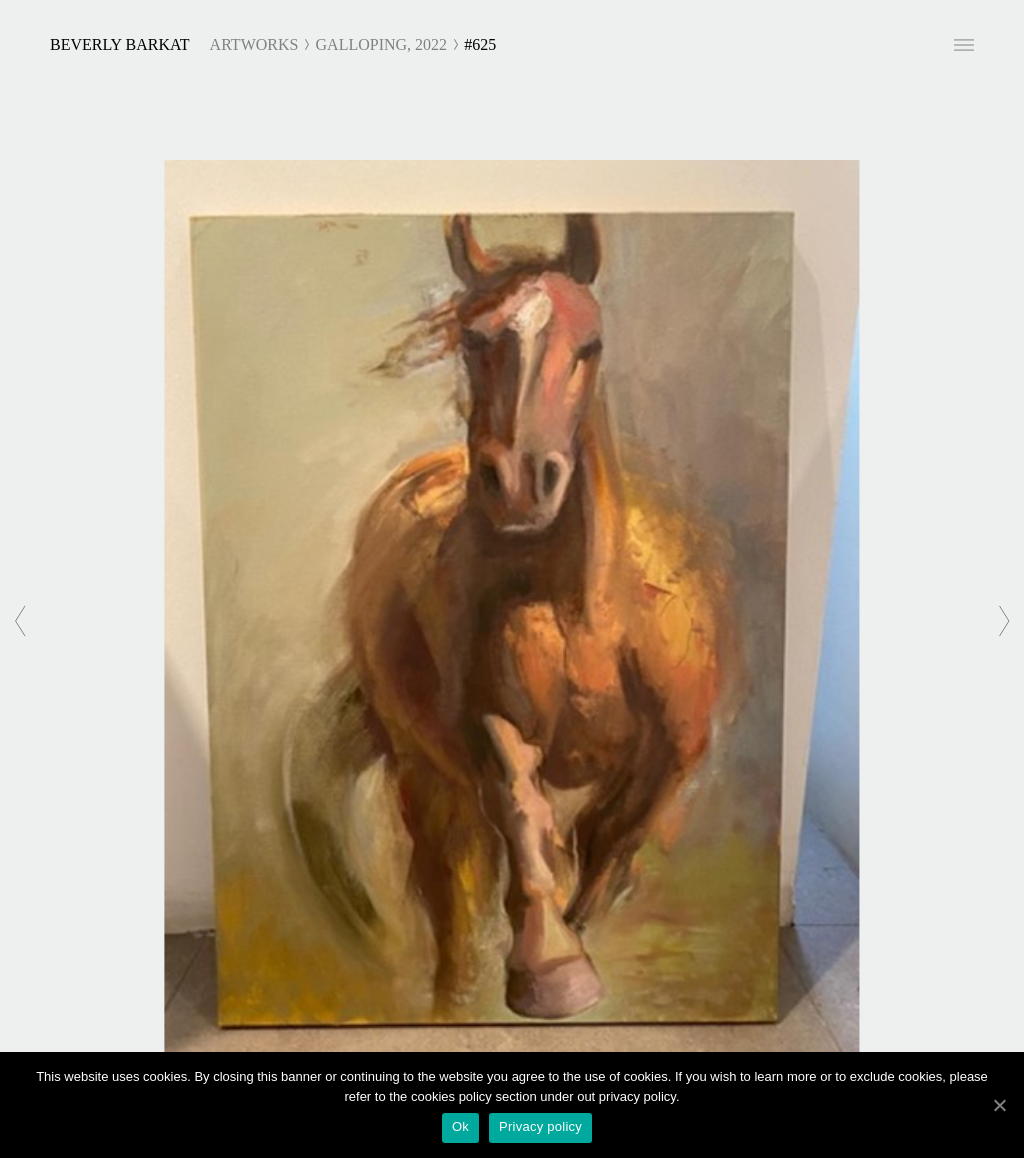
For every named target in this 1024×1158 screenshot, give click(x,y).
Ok (460, 1126)
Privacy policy (540, 1126)
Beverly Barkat (120, 44)
